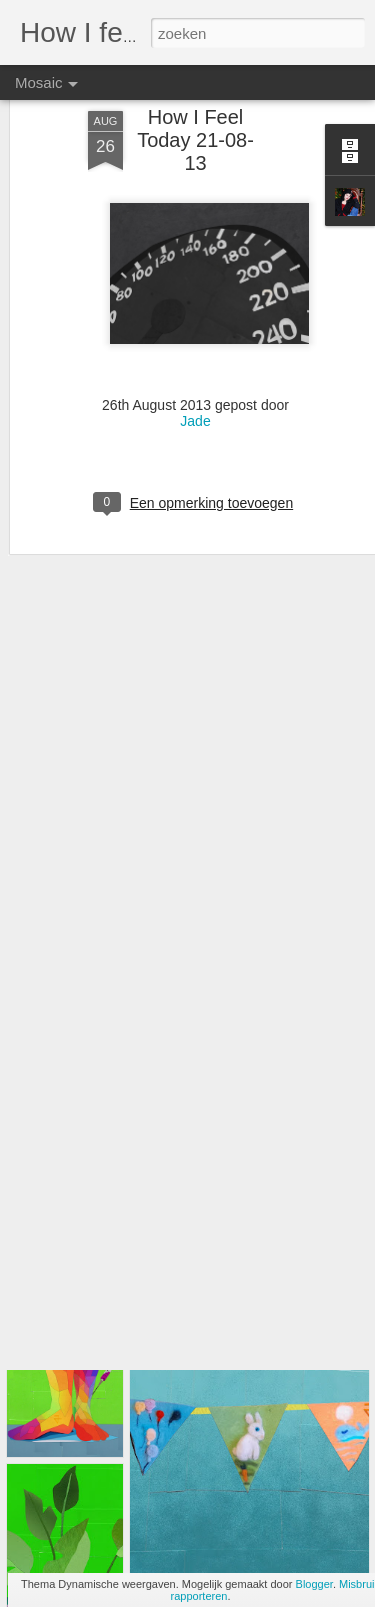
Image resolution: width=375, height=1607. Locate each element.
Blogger (314, 1584)
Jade (195, 371)
